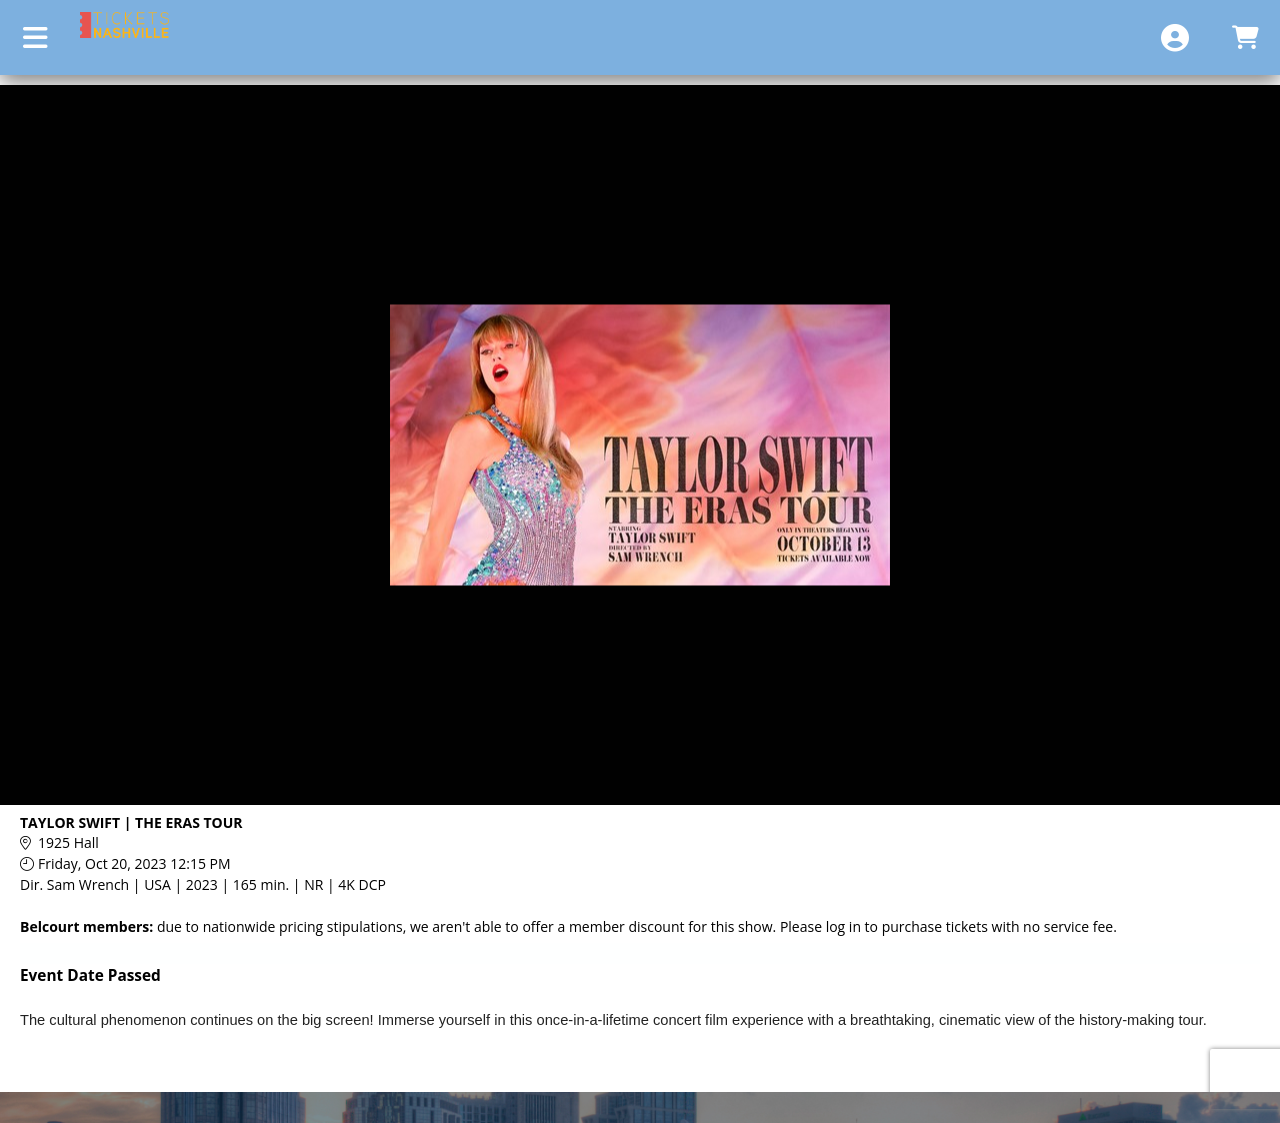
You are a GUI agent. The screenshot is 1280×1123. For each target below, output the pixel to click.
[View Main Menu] (35, 37)
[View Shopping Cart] (1245, 37)
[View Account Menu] (1175, 37)
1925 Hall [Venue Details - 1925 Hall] (68, 842)
